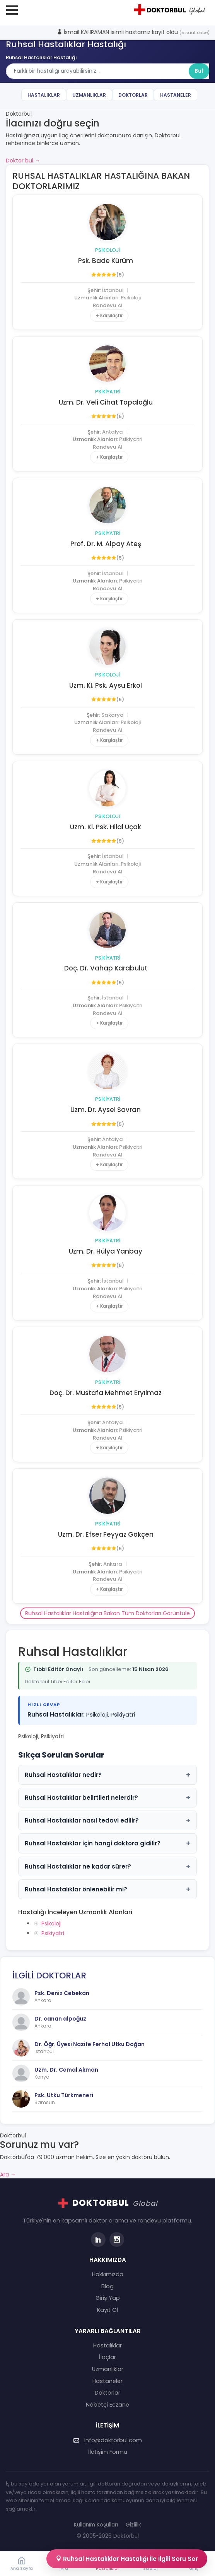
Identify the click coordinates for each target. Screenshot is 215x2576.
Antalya (112, 432)
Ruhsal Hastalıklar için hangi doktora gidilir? (107, 1843)
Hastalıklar (43, 95)
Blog (107, 2286)
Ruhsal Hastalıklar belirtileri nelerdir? (107, 1797)
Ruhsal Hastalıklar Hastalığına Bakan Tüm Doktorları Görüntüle (107, 1613)
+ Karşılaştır (109, 315)
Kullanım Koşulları (96, 2524)
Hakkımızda (107, 2274)
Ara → (8, 2174)
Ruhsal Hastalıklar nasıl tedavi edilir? (107, 1820)
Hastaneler (175, 95)
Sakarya (112, 715)
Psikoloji (107, 250)
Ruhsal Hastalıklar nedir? (107, 1775)
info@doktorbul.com (107, 2440)
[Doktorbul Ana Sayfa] (171, 9)
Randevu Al (107, 305)
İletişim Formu (107, 2452)
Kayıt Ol (107, 2310)
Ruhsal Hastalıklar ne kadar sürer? (107, 1866)
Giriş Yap (108, 2298)
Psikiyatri (107, 391)
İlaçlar (107, 2357)
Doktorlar (133, 95)
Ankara (112, 1564)
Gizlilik (133, 2524)
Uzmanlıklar (89, 95)
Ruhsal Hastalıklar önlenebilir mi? (107, 1889)
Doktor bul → (23, 160)
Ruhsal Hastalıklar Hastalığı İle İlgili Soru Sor (127, 2559)
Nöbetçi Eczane (107, 2405)
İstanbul (112, 290)
